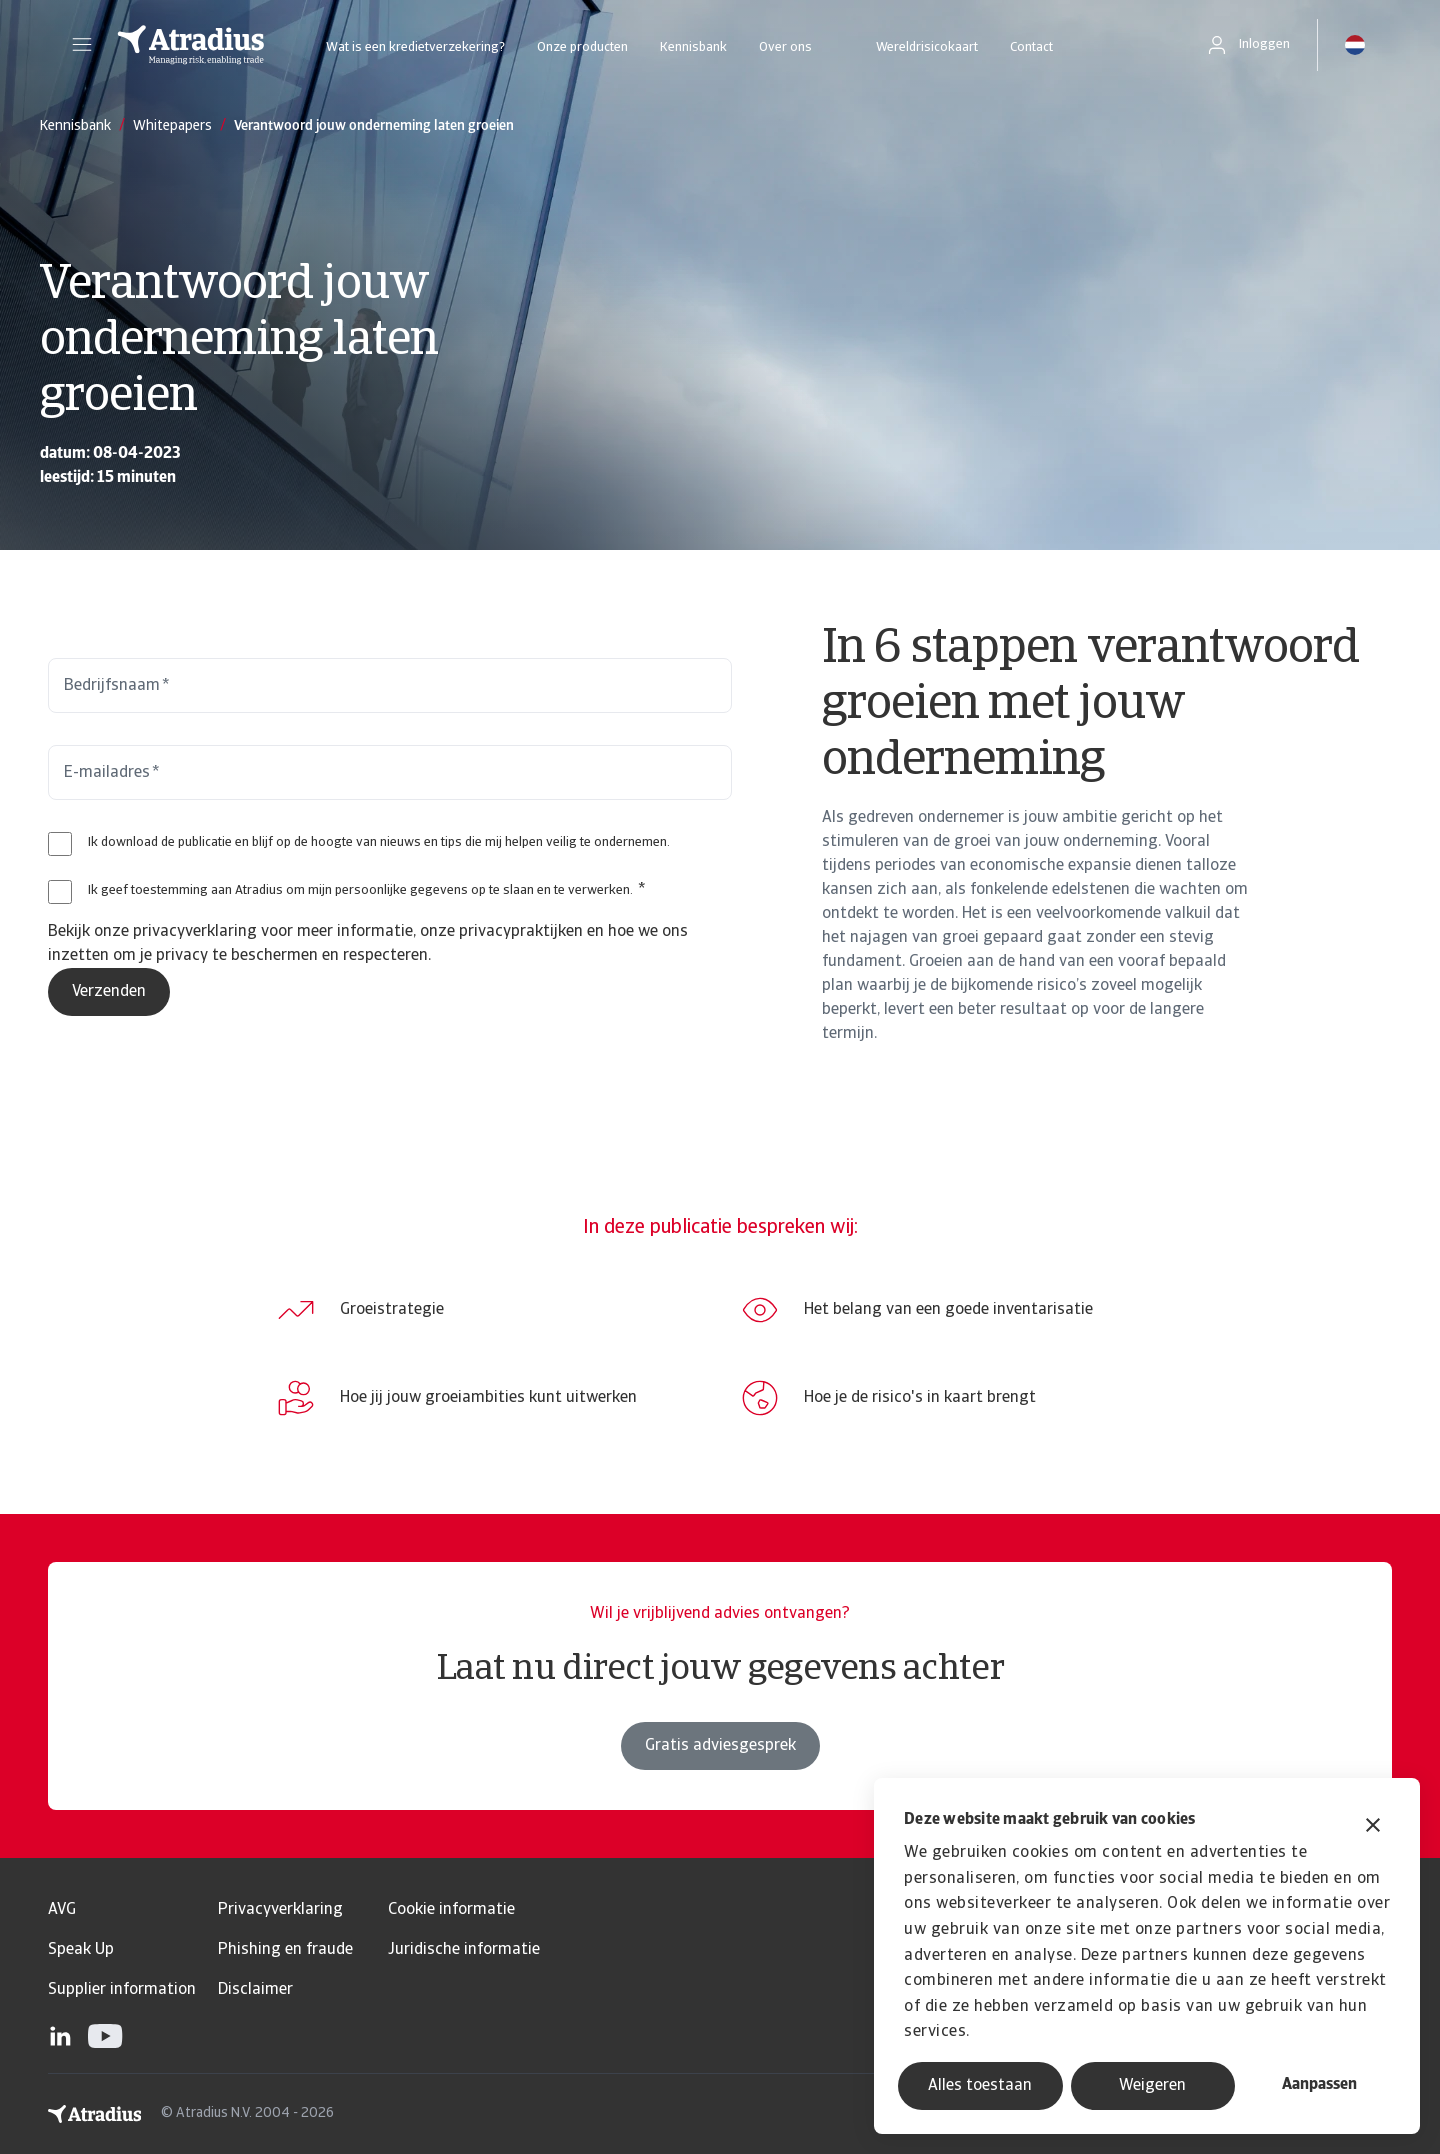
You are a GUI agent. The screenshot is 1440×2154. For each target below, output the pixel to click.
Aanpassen (1319, 2085)
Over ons (785, 47)
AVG (62, 1910)
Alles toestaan (980, 2086)
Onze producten (582, 47)
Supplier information (122, 1990)
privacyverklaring (195, 932)
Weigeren (1152, 2086)
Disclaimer (255, 1990)
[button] (82, 45)
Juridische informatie (464, 1950)
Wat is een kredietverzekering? (415, 47)
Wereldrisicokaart (927, 47)
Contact (1031, 47)
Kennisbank (693, 47)
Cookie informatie (451, 1910)
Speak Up (81, 1950)
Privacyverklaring (280, 1910)
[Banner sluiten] (1373, 1827)
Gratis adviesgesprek (720, 1746)
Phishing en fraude (285, 1950)
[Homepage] (191, 45)
